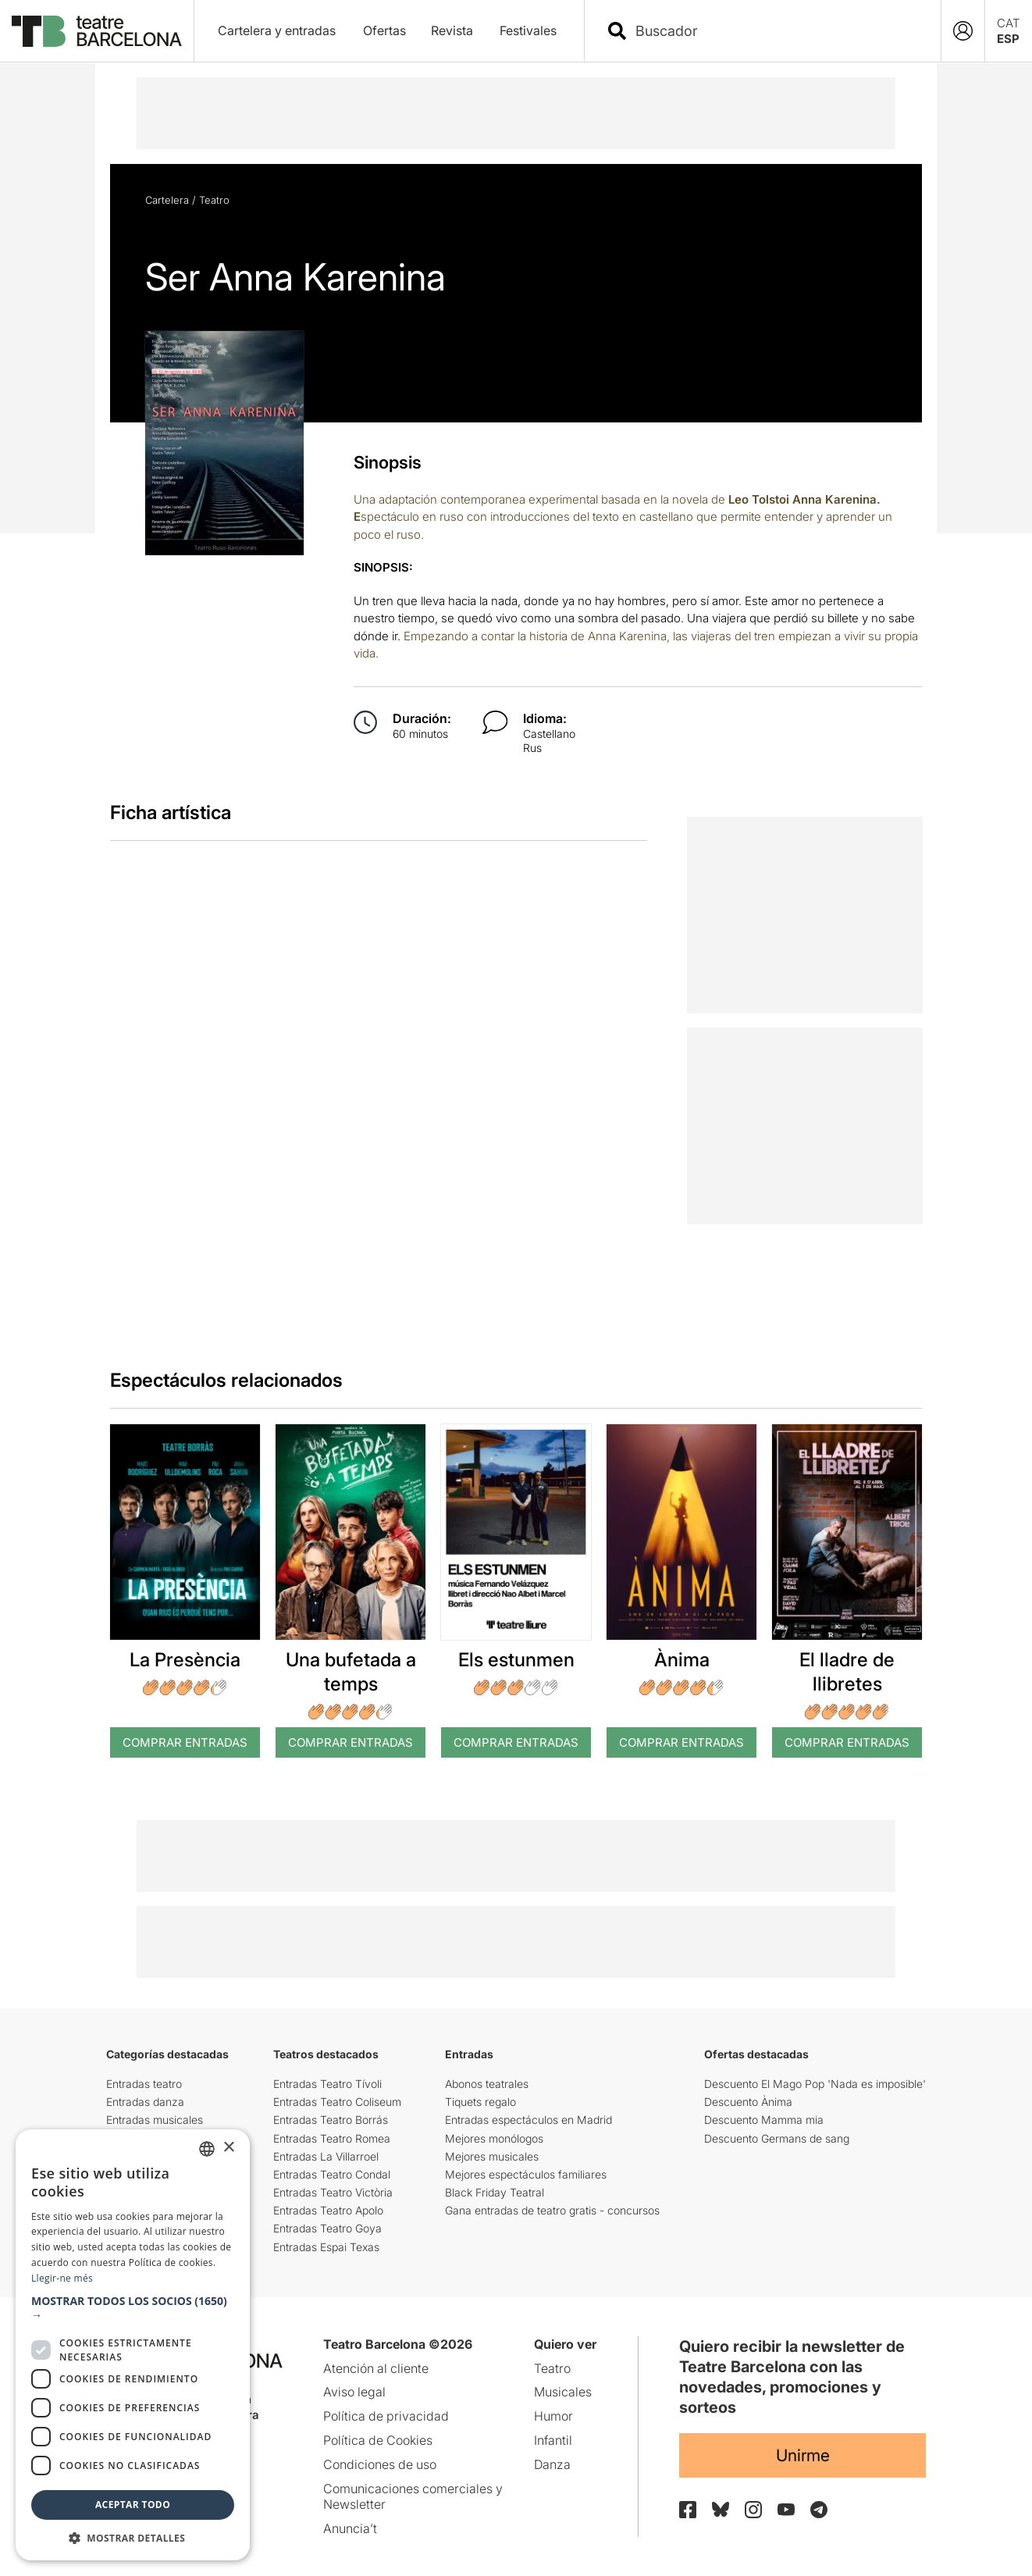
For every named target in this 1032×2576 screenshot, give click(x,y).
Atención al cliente (376, 2368)
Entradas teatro (144, 2083)
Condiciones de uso (379, 2464)
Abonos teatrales (486, 2083)
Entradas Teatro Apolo (328, 2210)
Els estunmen (516, 1659)
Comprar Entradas (185, 1742)
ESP (1008, 38)
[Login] (963, 31)
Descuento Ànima (748, 2101)
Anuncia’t (350, 2528)
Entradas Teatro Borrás (330, 2119)
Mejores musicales (492, 2156)
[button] (132, 2308)
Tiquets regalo (480, 2101)
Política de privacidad (386, 2416)
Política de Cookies (377, 2440)
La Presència (185, 1659)
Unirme (803, 2455)
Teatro (214, 200)
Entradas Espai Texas (326, 2247)
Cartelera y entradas (277, 30)
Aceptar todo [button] (132, 2504)
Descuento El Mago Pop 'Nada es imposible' (815, 2083)
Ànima (682, 1659)
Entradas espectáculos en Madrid (528, 2119)
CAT (1008, 23)
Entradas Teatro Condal (331, 2174)
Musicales (563, 2392)
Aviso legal (354, 2392)
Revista (452, 30)
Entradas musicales (154, 2119)
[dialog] (133, 2344)
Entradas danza (145, 2101)
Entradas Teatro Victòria (333, 2192)
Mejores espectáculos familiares (526, 2174)
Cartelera (167, 200)
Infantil (553, 2440)
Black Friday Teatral (494, 2192)
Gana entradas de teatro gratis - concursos (552, 2210)
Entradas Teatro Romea (331, 2138)
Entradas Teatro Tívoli (327, 2083)
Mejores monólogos (494, 2138)
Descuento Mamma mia (764, 2119)
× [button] (228, 2148)
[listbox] (207, 2149)
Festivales (528, 30)
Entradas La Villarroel (326, 2156)
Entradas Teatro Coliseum (337, 2101)
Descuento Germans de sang (776, 2138)
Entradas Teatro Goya (327, 2228)
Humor (553, 2416)
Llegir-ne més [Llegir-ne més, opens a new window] (62, 2278)
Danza (552, 2464)
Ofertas (384, 30)
